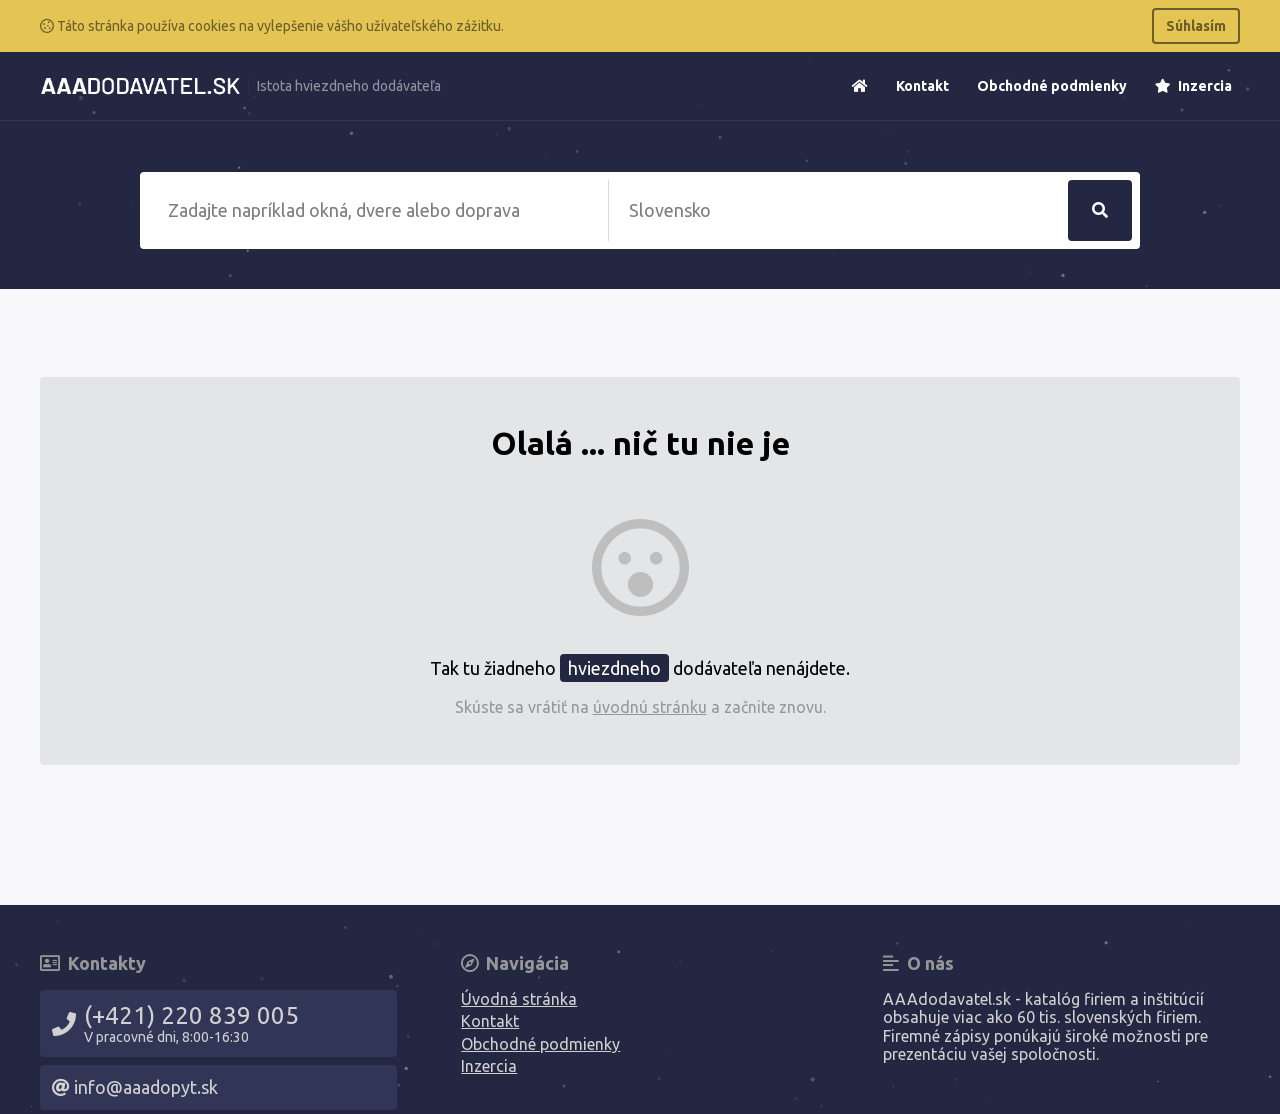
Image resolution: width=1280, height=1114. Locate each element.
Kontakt (922, 86)
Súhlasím (1196, 26)
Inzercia (1193, 86)
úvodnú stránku (650, 707)
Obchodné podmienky (1052, 86)
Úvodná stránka (519, 999)
